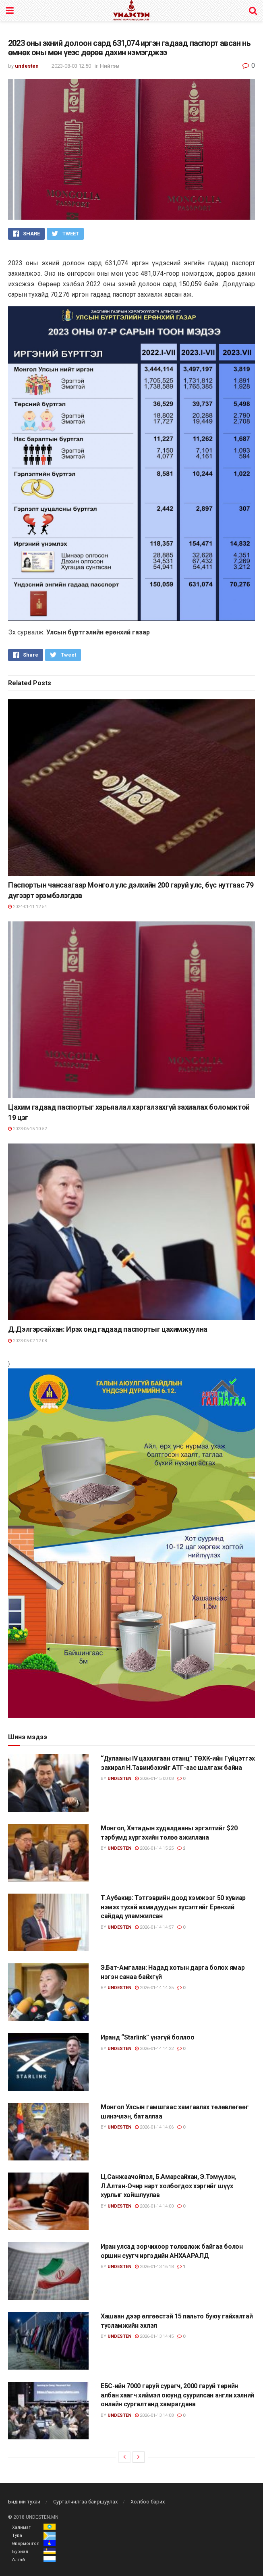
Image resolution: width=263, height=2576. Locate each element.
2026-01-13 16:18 (154, 2266)
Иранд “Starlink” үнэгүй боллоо (147, 2037)
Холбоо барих (147, 2502)
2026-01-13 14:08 (154, 2415)
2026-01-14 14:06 (154, 2127)
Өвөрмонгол (25, 2543)
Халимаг (21, 2527)
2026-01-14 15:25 (154, 1848)
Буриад (20, 2551)
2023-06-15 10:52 (27, 1128)
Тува (17, 2535)
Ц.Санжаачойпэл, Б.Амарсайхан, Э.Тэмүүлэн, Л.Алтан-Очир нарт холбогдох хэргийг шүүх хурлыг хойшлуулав (168, 2186)
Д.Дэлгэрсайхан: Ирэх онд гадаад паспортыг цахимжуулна (107, 1329)
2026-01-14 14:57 (154, 1927)
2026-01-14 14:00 (154, 2206)
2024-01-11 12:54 (27, 906)
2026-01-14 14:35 (154, 1987)
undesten (27, 66)
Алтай (18, 2559)
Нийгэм (110, 66)
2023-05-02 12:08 (27, 1340)
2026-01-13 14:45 (154, 2336)
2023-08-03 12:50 (71, 66)
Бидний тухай (24, 2502)
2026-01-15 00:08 (154, 1778)
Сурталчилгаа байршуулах (85, 2502)
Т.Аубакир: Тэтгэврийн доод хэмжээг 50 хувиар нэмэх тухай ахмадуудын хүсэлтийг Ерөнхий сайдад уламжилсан (173, 1907)
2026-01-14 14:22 (154, 2048)
